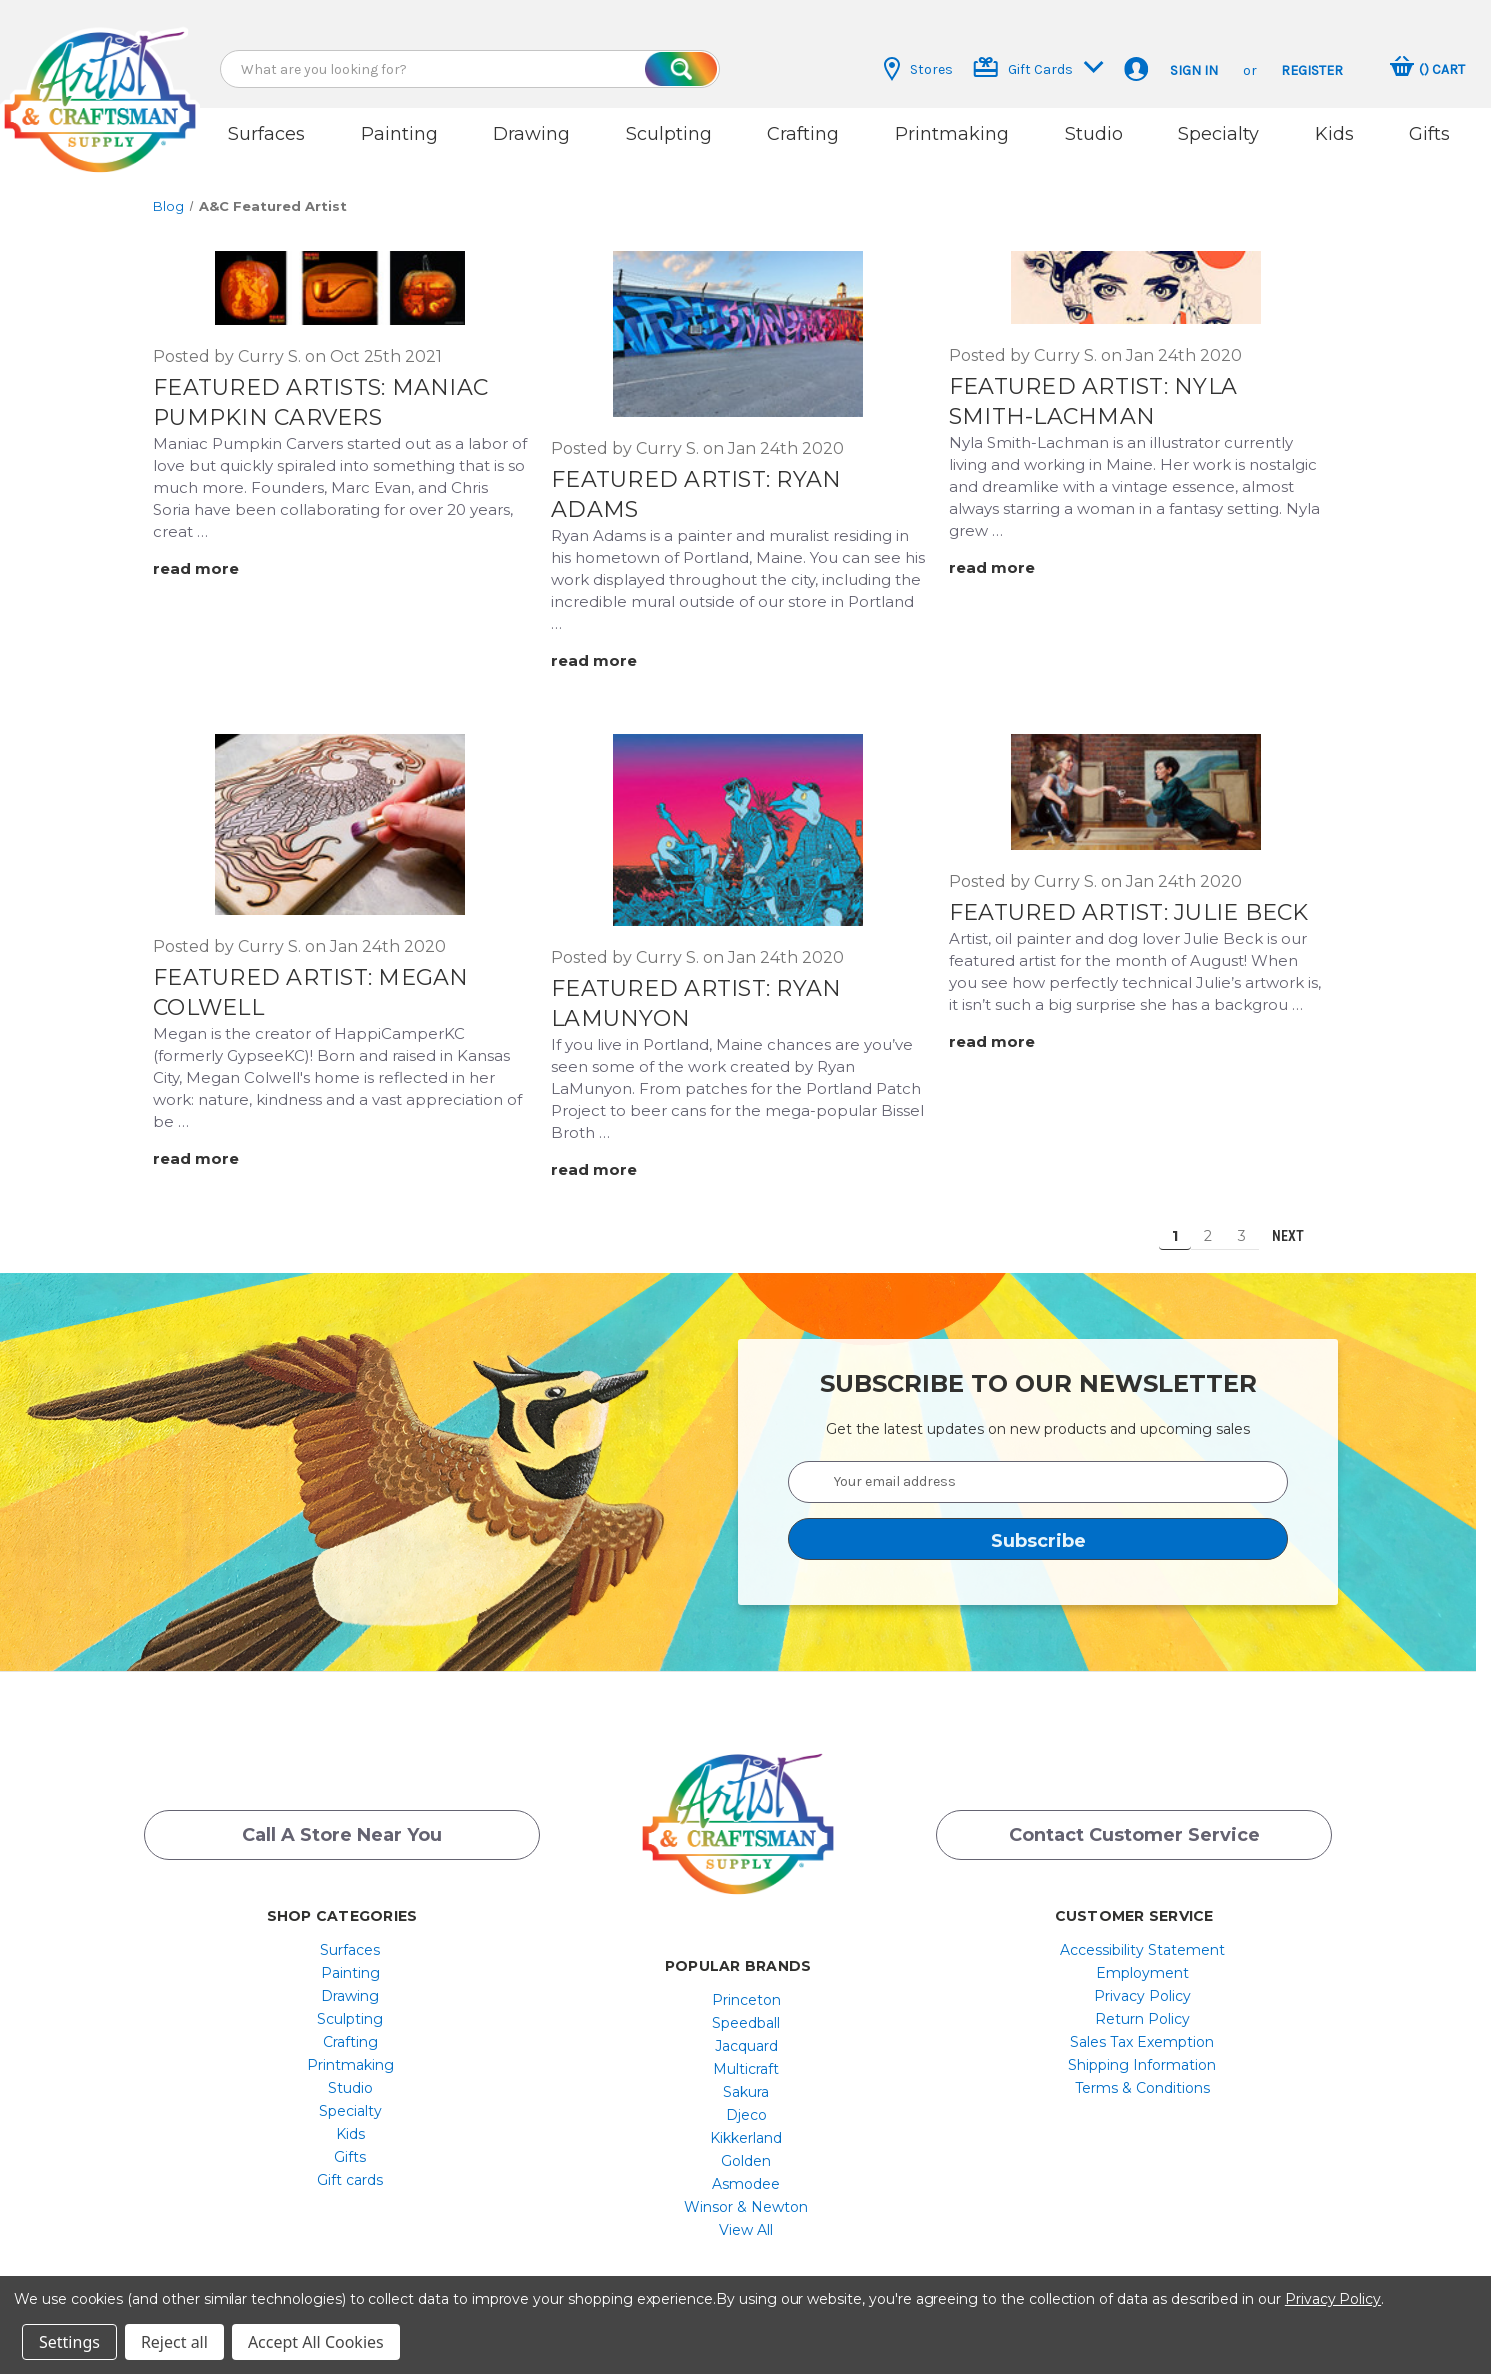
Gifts (1429, 134)
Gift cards (350, 2168)
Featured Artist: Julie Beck (1129, 900)
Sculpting (669, 134)
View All (746, 2218)
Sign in (1194, 70)
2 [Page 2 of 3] (1208, 1224)
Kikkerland (746, 2126)
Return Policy (1142, 2007)
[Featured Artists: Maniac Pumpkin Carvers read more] (209, 557)
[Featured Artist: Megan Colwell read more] (209, 1147)
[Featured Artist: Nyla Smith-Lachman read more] (1005, 555)
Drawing (531, 134)
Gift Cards (1038, 67)
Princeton (746, 1988)
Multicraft (746, 2057)
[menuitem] (350, 1938)
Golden (746, 2149)
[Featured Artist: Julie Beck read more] (1005, 1029)
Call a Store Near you (342, 1825)
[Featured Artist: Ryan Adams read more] (607, 649)
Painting (399, 134)
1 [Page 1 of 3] (1175, 1224)
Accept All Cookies (316, 2342)
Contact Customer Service (1134, 1825)
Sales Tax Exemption (1142, 2030)
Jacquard (746, 2034)
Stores (918, 69)
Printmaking (952, 134)
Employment (1142, 1961)
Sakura (746, 2080)
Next (1297, 1224)
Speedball (746, 2011)
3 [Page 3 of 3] (1242, 1224)
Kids (1334, 134)
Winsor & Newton (746, 2195)
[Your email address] (1038, 1470)
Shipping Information (1142, 2053)
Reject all (174, 2342)
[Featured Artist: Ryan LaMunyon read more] (607, 1157)
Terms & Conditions (1142, 2076)
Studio (1094, 134)
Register (1312, 70)
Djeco (746, 2103)
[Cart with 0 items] (1427, 69)
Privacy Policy (1142, 1984)
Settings (69, 2342)
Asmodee (746, 2172)
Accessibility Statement (1142, 1938)
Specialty (1218, 134)
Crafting (803, 134)
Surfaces (266, 134)
